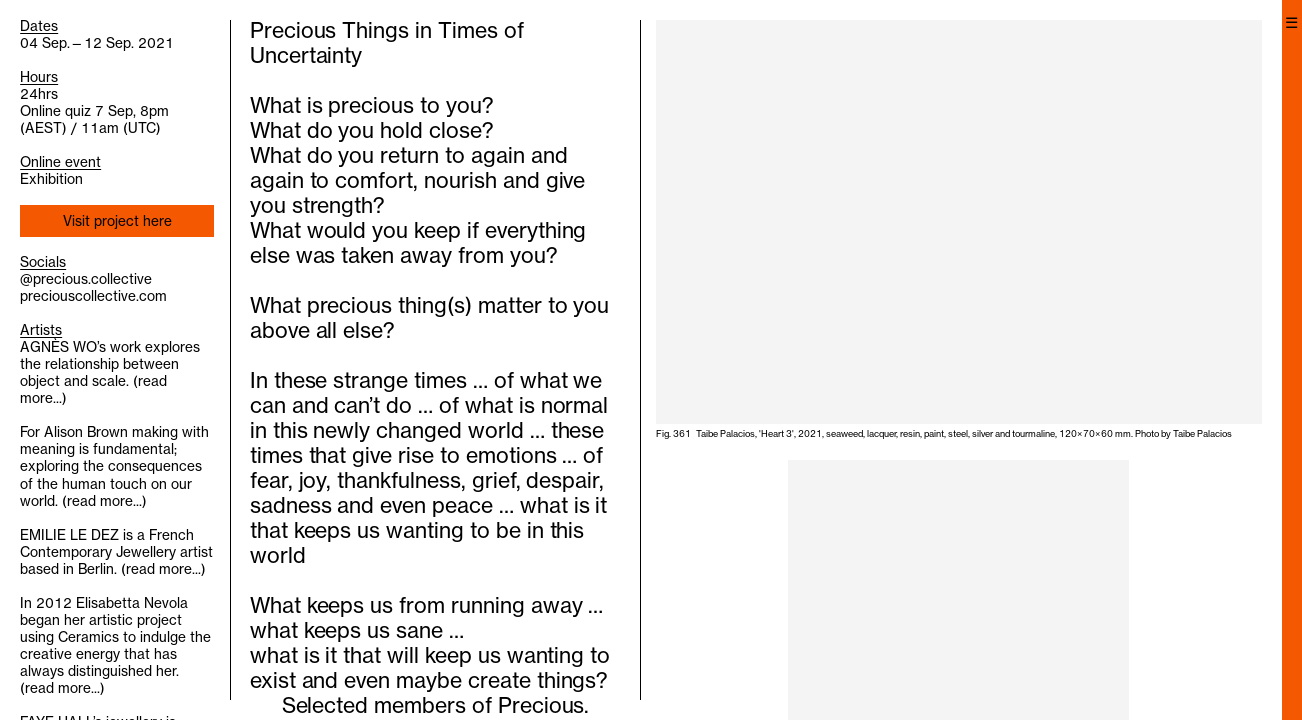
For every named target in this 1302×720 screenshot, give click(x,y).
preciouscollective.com (93, 296)
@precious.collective (86, 279)
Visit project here (117, 221)
